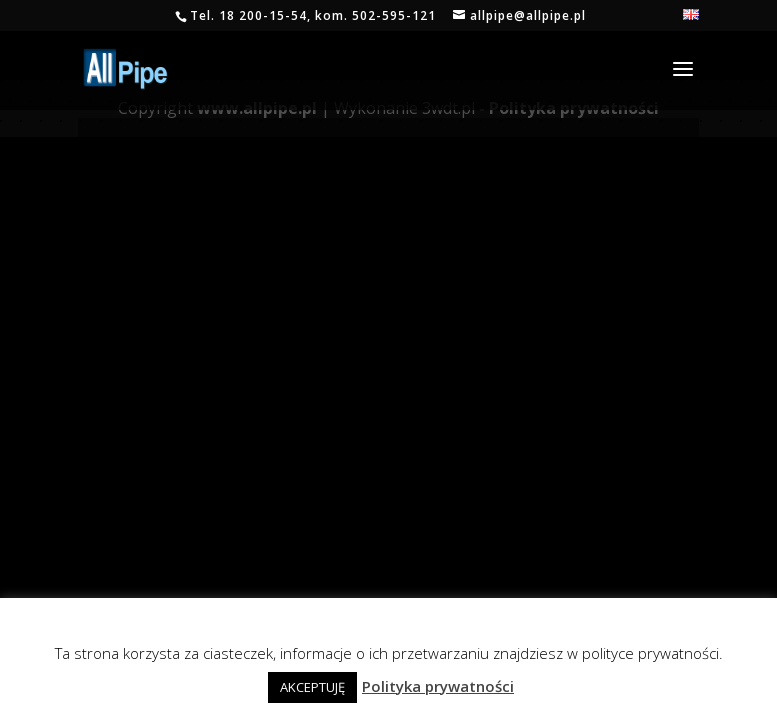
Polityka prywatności (438, 686)
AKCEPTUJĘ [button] (312, 687)
